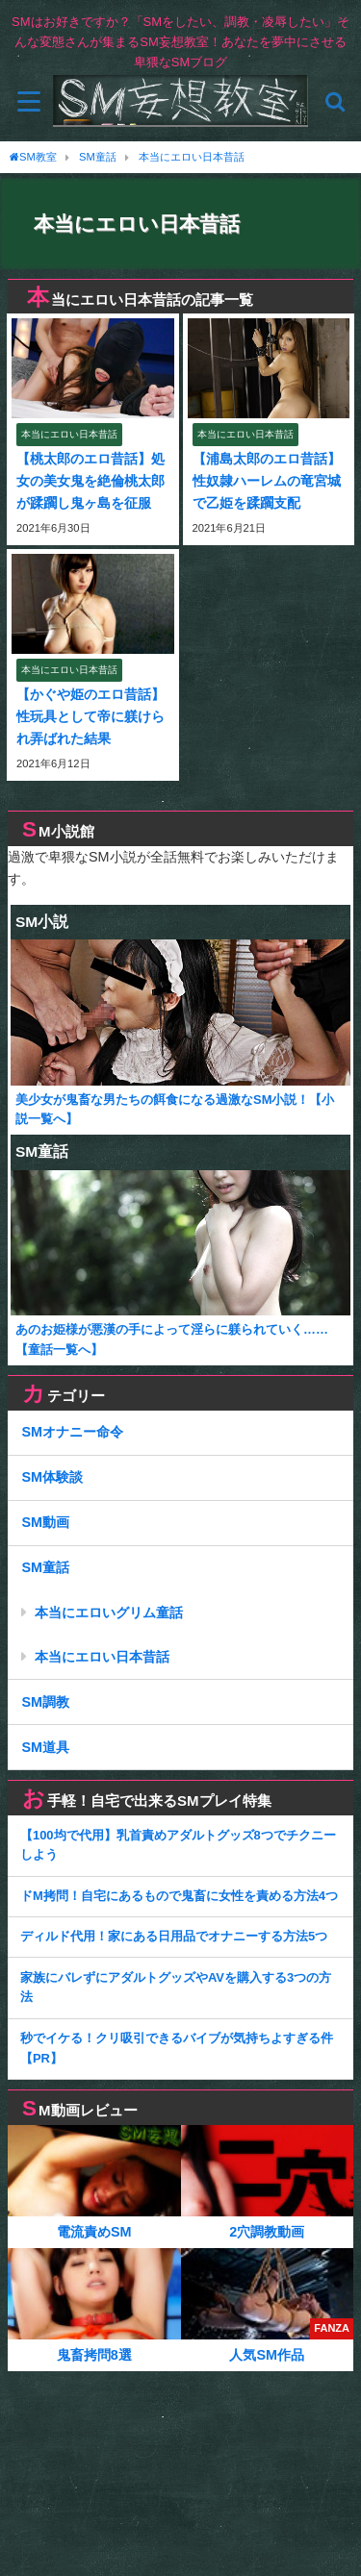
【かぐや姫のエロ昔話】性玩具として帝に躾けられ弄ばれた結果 (90, 716)
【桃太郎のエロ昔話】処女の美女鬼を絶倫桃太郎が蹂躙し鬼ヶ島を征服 (90, 481)
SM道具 (45, 1747)
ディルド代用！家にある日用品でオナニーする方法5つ (173, 1936)
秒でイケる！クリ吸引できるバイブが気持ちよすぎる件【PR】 (176, 2048)
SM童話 (45, 1567)
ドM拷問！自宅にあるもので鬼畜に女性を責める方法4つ (179, 1895)
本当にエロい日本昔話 (102, 1656)
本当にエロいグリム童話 (109, 1612)
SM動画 (45, 1522)
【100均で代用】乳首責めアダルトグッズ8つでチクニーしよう (178, 1845)
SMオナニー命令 (72, 1431)
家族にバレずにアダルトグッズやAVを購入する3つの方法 (175, 1987)
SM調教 (45, 1702)
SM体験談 (52, 1477)
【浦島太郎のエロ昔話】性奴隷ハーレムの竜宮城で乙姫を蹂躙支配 (267, 481)
